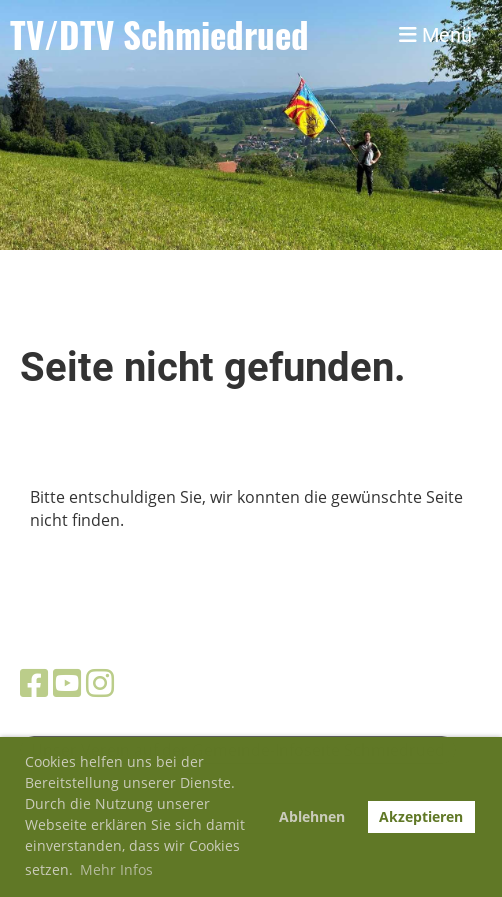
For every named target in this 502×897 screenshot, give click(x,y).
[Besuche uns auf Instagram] (100, 682)
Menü (435, 35)
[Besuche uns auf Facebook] (34, 682)
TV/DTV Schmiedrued (159, 34)
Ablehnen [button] (312, 816)
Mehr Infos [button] (116, 869)
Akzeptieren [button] (421, 816)
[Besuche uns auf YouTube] (67, 682)
